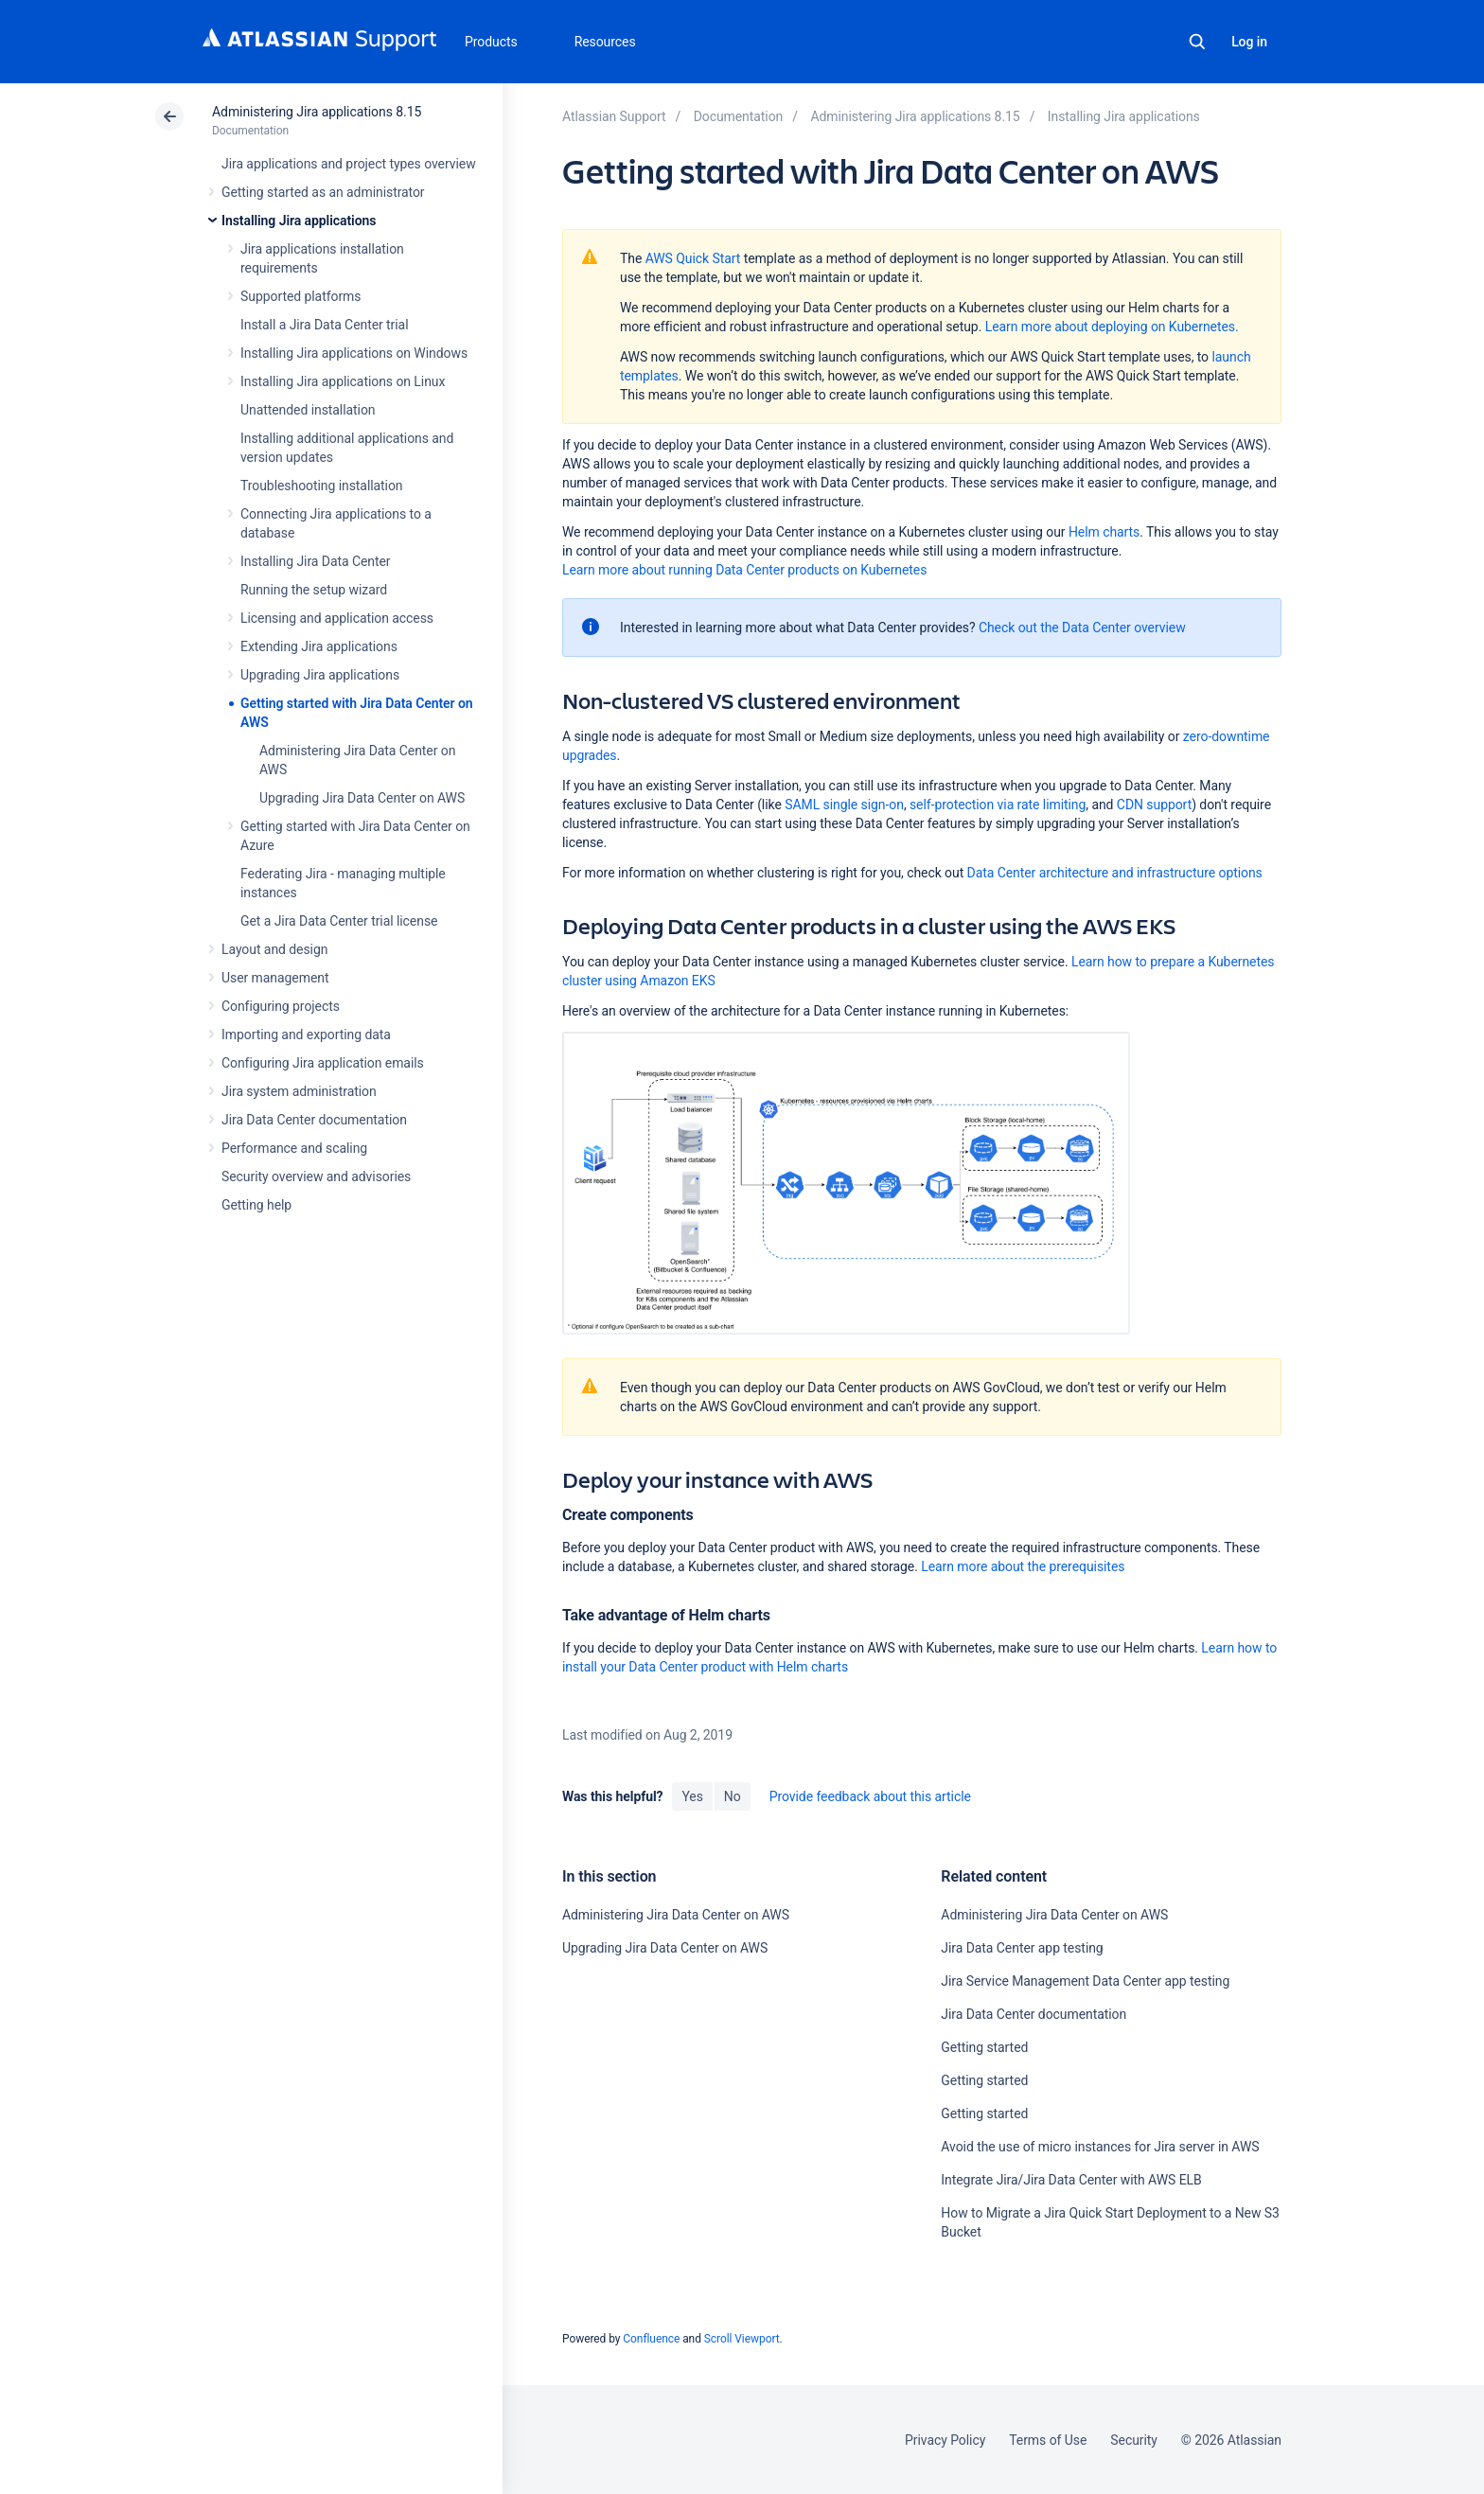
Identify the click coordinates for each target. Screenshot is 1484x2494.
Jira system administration (299, 1091)
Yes (691, 1796)
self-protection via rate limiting (998, 804)
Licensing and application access (336, 618)
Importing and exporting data (306, 1034)
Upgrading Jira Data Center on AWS (362, 797)
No (732, 1796)
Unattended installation (308, 409)
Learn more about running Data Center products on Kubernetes (744, 569)
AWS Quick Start (693, 258)
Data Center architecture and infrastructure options (1115, 872)
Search (1197, 42)
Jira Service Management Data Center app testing (1085, 1981)
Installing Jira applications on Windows (354, 353)
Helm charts (1104, 531)
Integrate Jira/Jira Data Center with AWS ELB (1071, 2179)
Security (1133, 2440)
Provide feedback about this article (870, 1796)
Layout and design (274, 949)
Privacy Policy (945, 2440)
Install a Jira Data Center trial (324, 324)
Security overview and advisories (316, 1176)
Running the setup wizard (313, 589)
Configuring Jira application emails (322, 1062)
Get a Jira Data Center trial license (338, 921)
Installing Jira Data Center (315, 561)
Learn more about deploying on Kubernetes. (1112, 326)
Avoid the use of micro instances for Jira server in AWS (1100, 2146)
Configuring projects (280, 1006)
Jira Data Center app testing (1022, 1947)
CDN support (1154, 804)
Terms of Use (1047, 2440)
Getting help (256, 1204)
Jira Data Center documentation (314, 1119)
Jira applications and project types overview (348, 163)
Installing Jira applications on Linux (342, 381)
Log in (1249, 41)
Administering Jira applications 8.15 (316, 111)
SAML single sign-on (844, 804)
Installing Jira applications (298, 220)
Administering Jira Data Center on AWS (675, 1914)
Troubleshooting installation (321, 485)
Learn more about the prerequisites (1022, 1566)
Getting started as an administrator (323, 192)
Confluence (651, 2338)
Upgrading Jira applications (319, 674)
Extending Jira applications (319, 646)
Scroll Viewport (742, 2338)
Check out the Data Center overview (1082, 627)
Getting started (984, 2047)
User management (274, 977)
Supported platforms (300, 296)
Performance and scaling (294, 1148)
